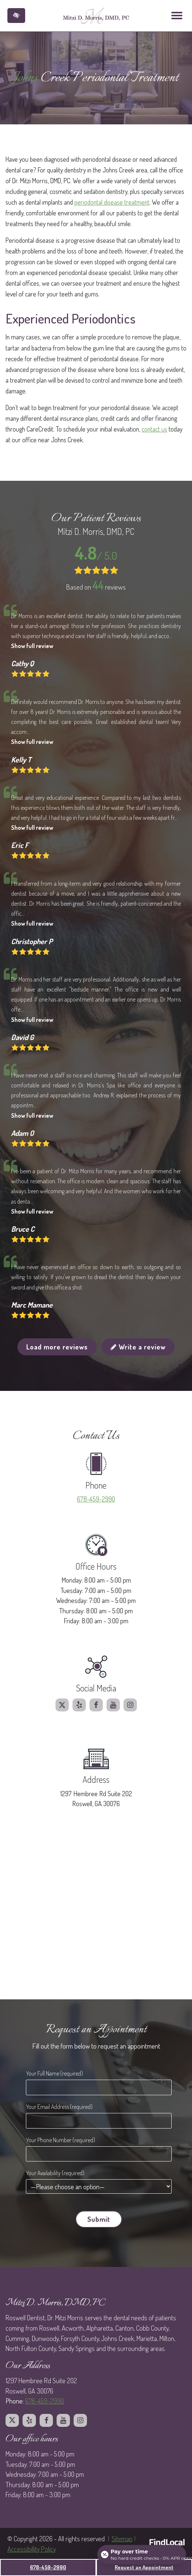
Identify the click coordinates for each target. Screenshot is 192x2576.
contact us (154, 429)
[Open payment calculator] (141, 2554)
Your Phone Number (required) (60, 2140)
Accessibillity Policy (31, 2549)
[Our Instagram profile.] (130, 1704)
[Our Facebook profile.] (96, 1704)
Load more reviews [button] (57, 1346)
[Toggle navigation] (177, 15)
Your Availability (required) (55, 2173)
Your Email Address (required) (59, 2106)
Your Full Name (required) (54, 2073)
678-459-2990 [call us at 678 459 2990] (96, 1499)
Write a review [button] (138, 1346)
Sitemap (122, 2538)
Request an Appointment (144, 2567)
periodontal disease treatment (111, 202)
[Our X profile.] (62, 1704)
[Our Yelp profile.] (79, 1704)
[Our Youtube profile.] (113, 1704)
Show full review (32, 646)
